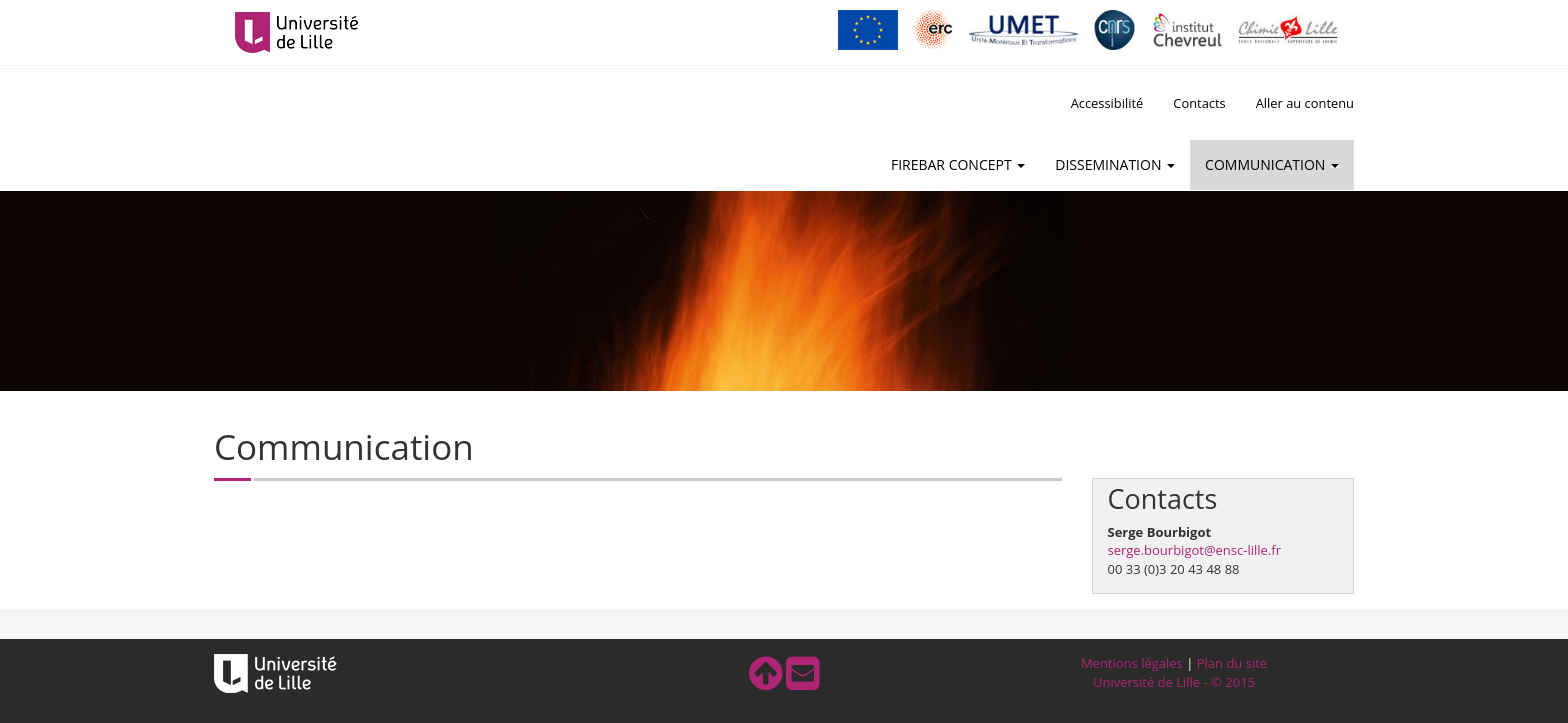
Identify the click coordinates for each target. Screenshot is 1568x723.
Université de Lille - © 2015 (1174, 682)
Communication (1272, 164)
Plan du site (1232, 663)
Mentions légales (1132, 663)
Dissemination (1115, 164)
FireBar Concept (958, 164)
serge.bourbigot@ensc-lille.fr (1194, 550)
